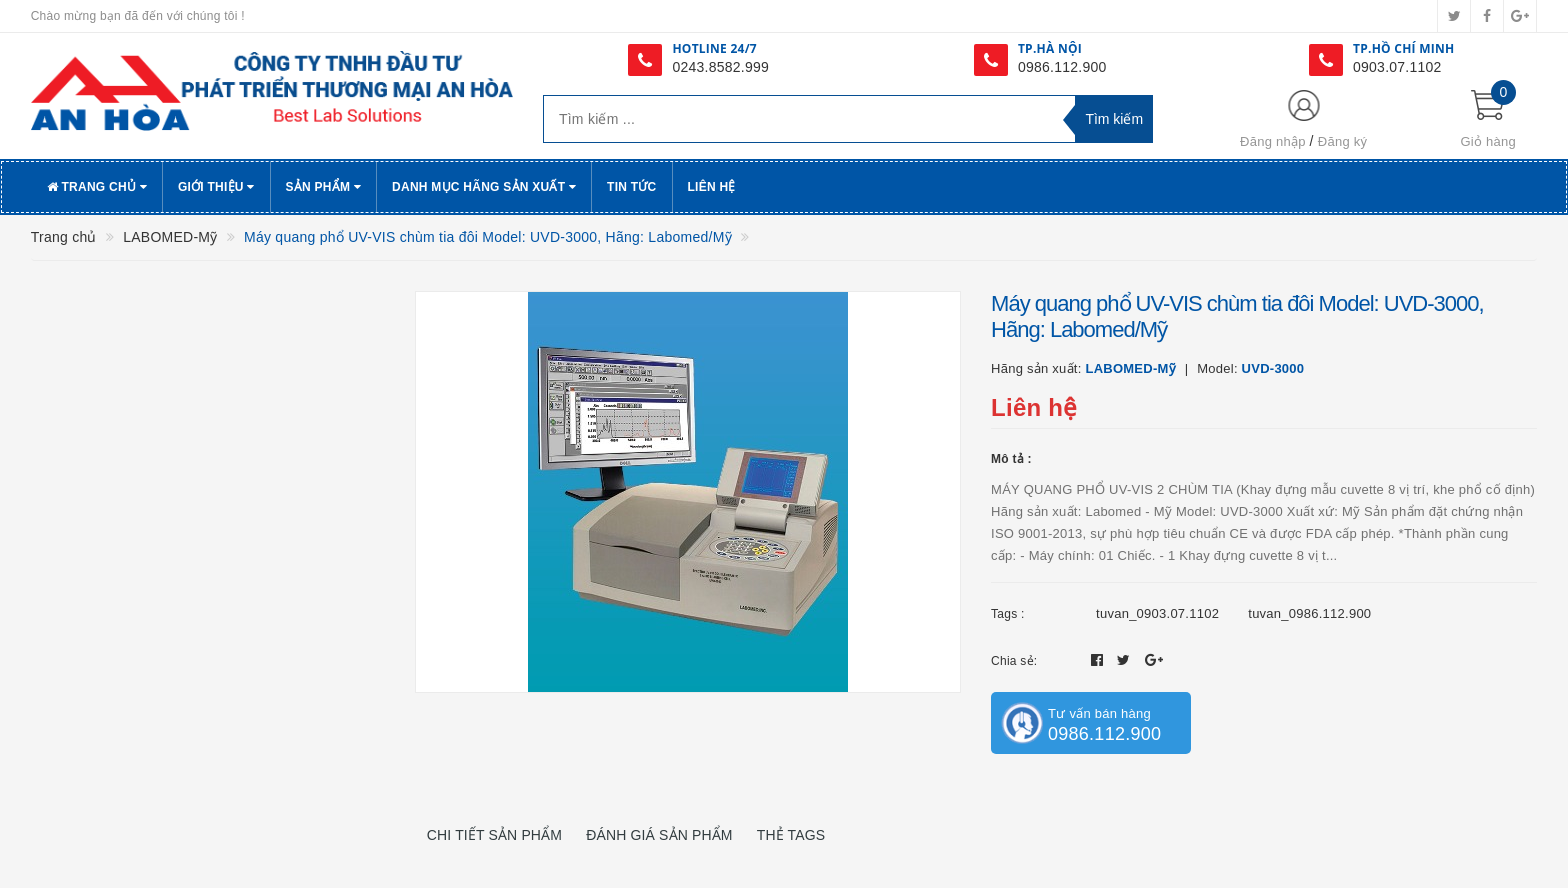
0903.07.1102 (1397, 67)
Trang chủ (97, 187)
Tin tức (631, 187)
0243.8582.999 (720, 67)
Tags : (1008, 614)
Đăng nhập (1273, 141)
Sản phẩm (324, 187)
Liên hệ (712, 187)
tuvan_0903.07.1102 (1157, 613)
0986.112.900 (1062, 67)
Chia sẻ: (1014, 661)
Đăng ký (1342, 141)
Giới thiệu (216, 187)
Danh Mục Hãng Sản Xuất (484, 187)
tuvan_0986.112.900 (1309, 613)
